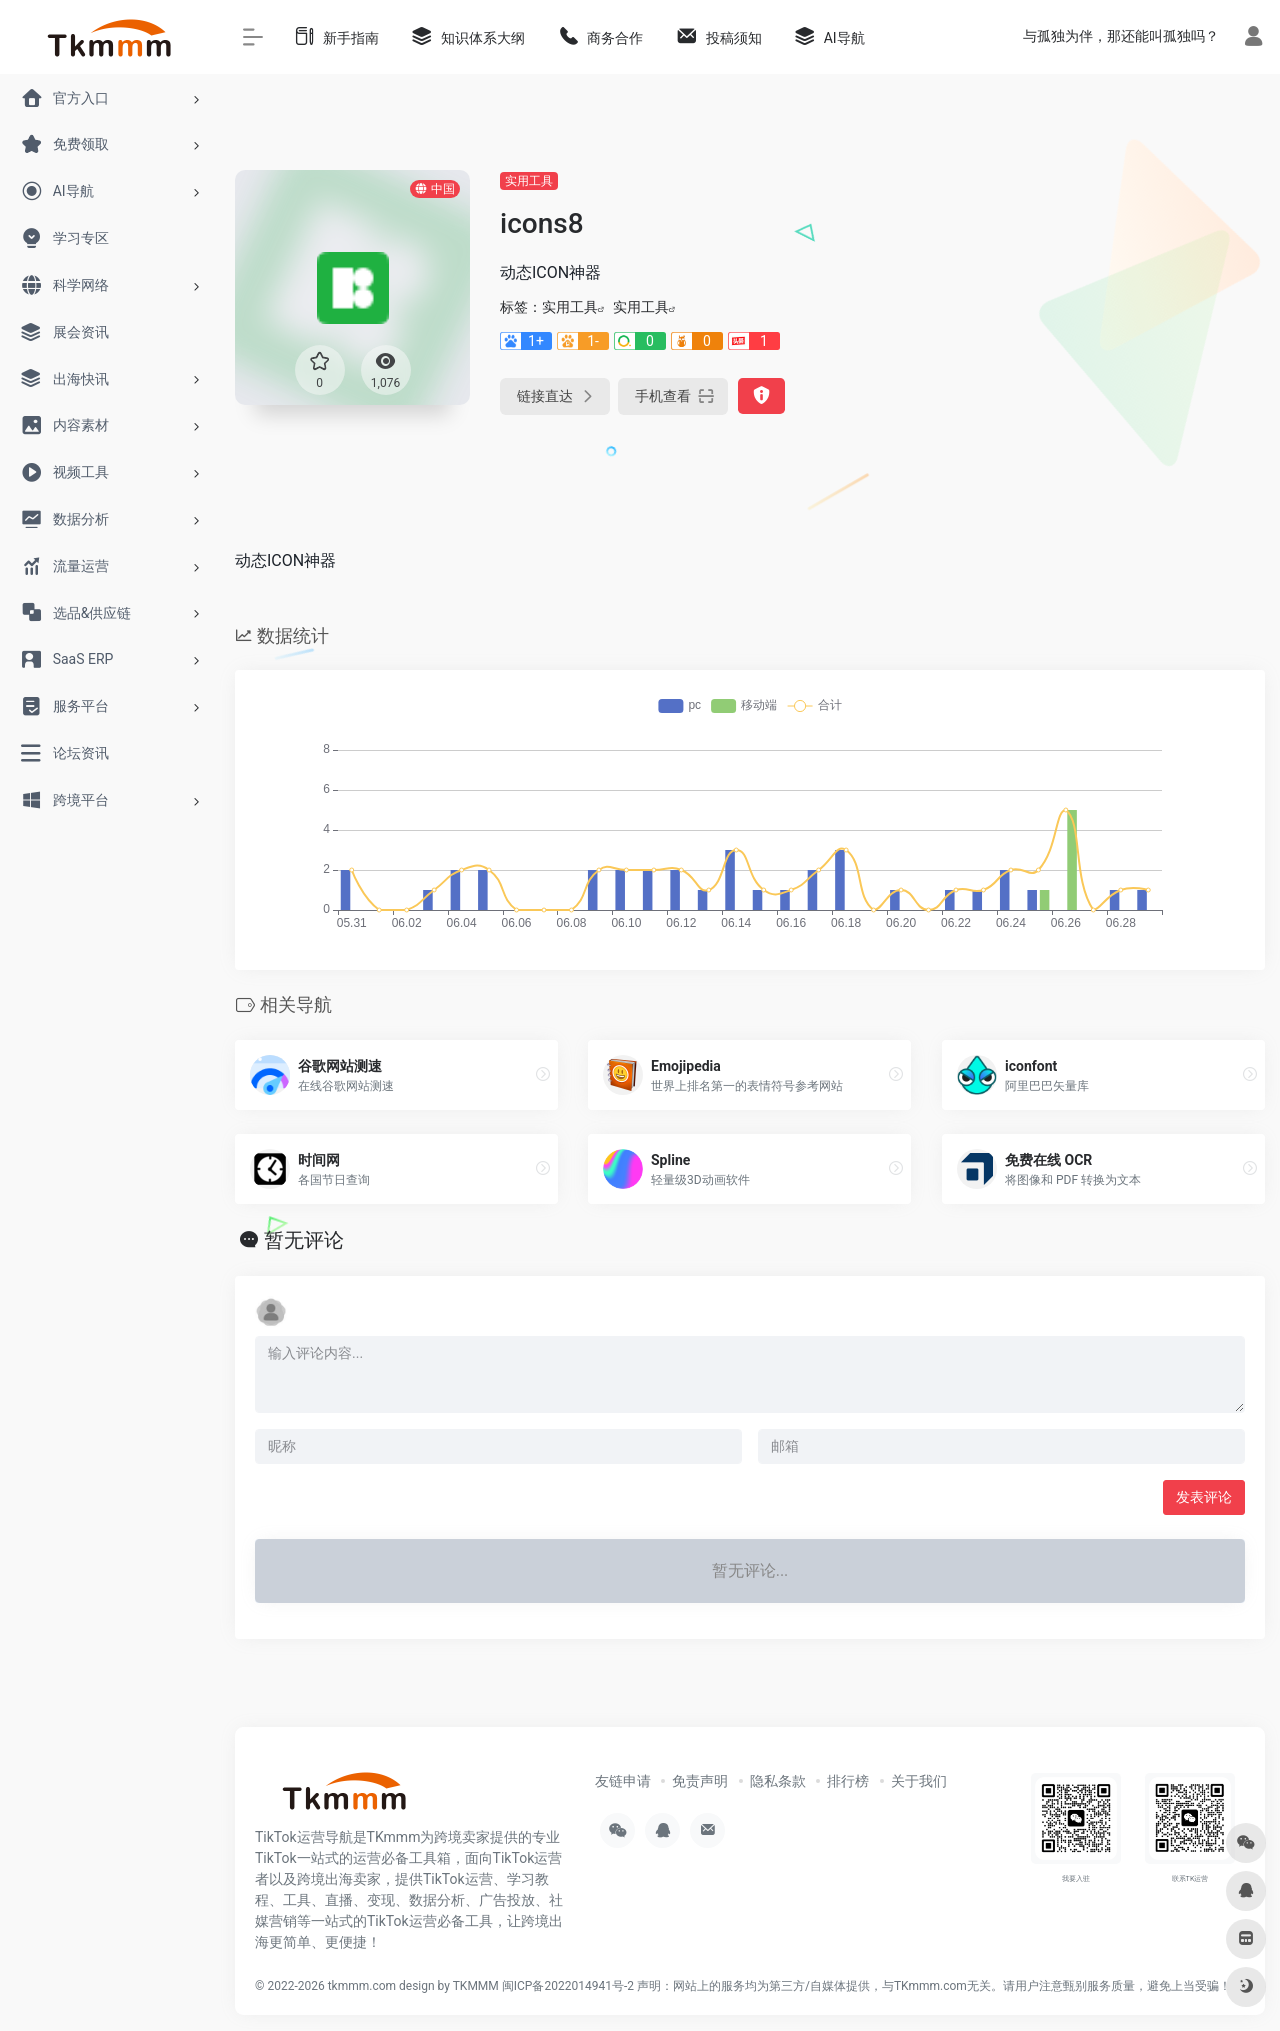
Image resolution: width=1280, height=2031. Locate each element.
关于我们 (919, 1781)
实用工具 (529, 181)
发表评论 (1204, 1497)
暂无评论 (304, 1240)
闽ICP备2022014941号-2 (568, 1986)
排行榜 (848, 1781)
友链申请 (623, 1781)
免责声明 (700, 1781)
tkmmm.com (362, 1986)
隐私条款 (778, 1781)
